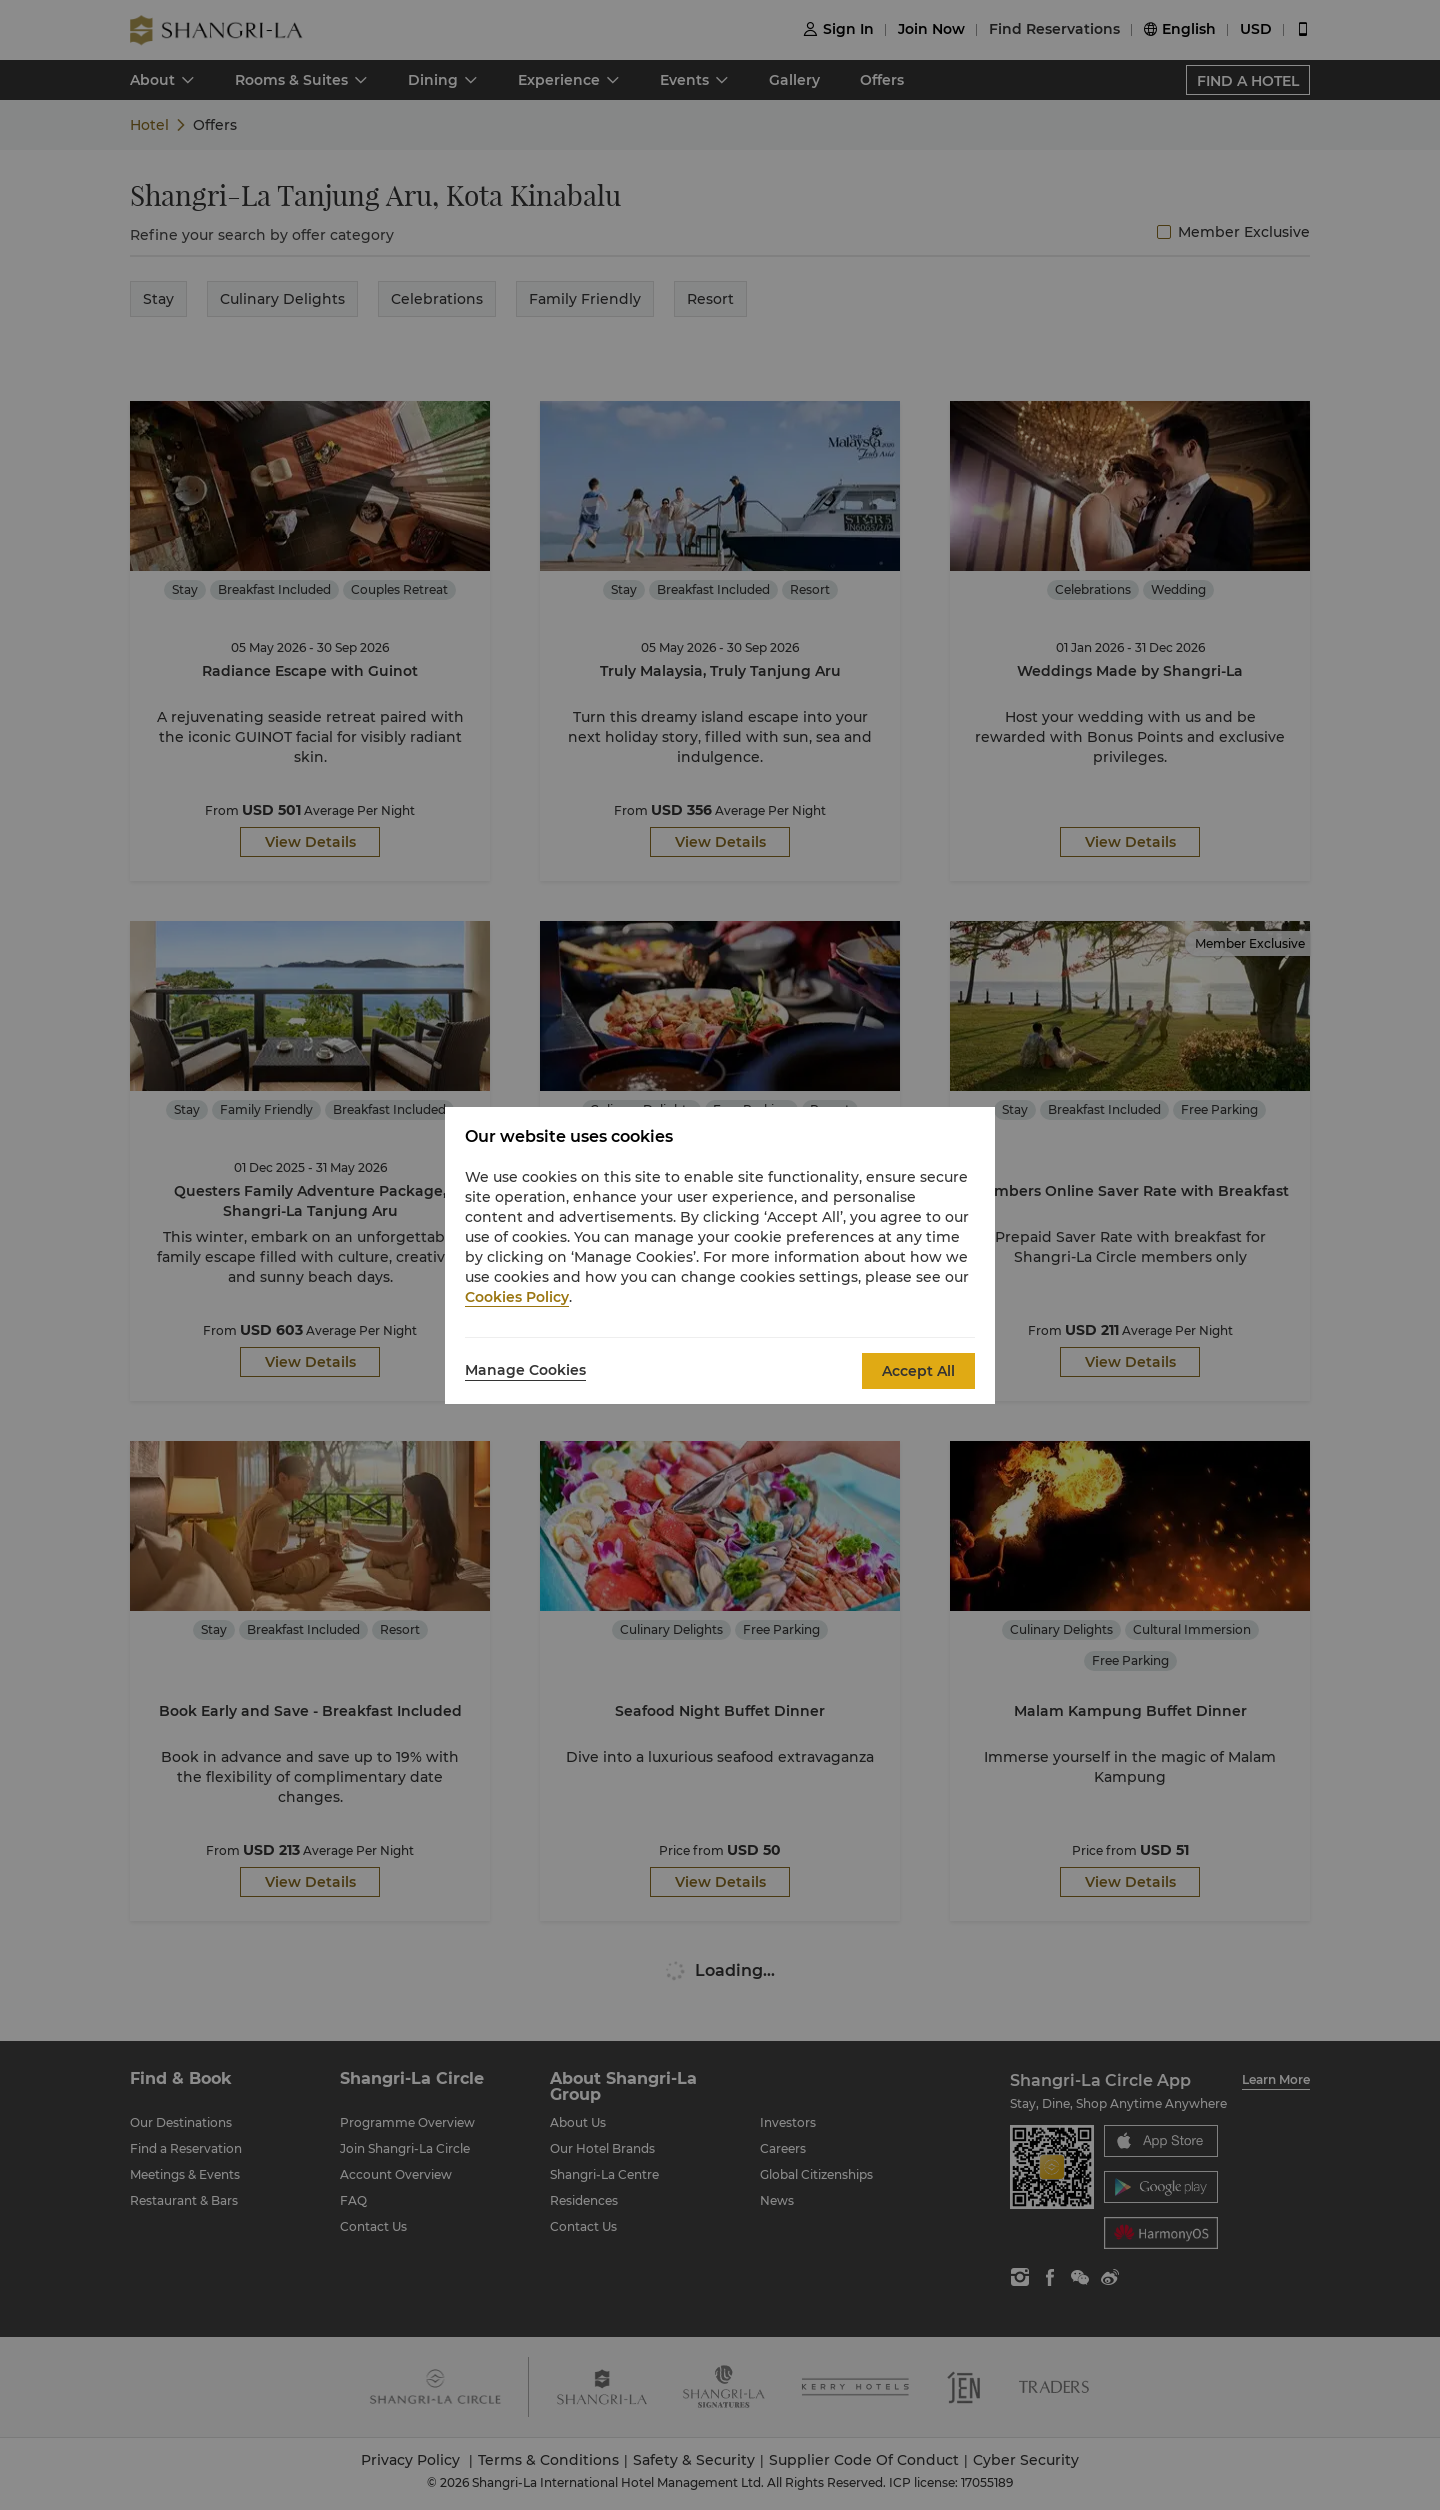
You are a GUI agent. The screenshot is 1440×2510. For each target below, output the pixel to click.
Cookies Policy (517, 1297)
